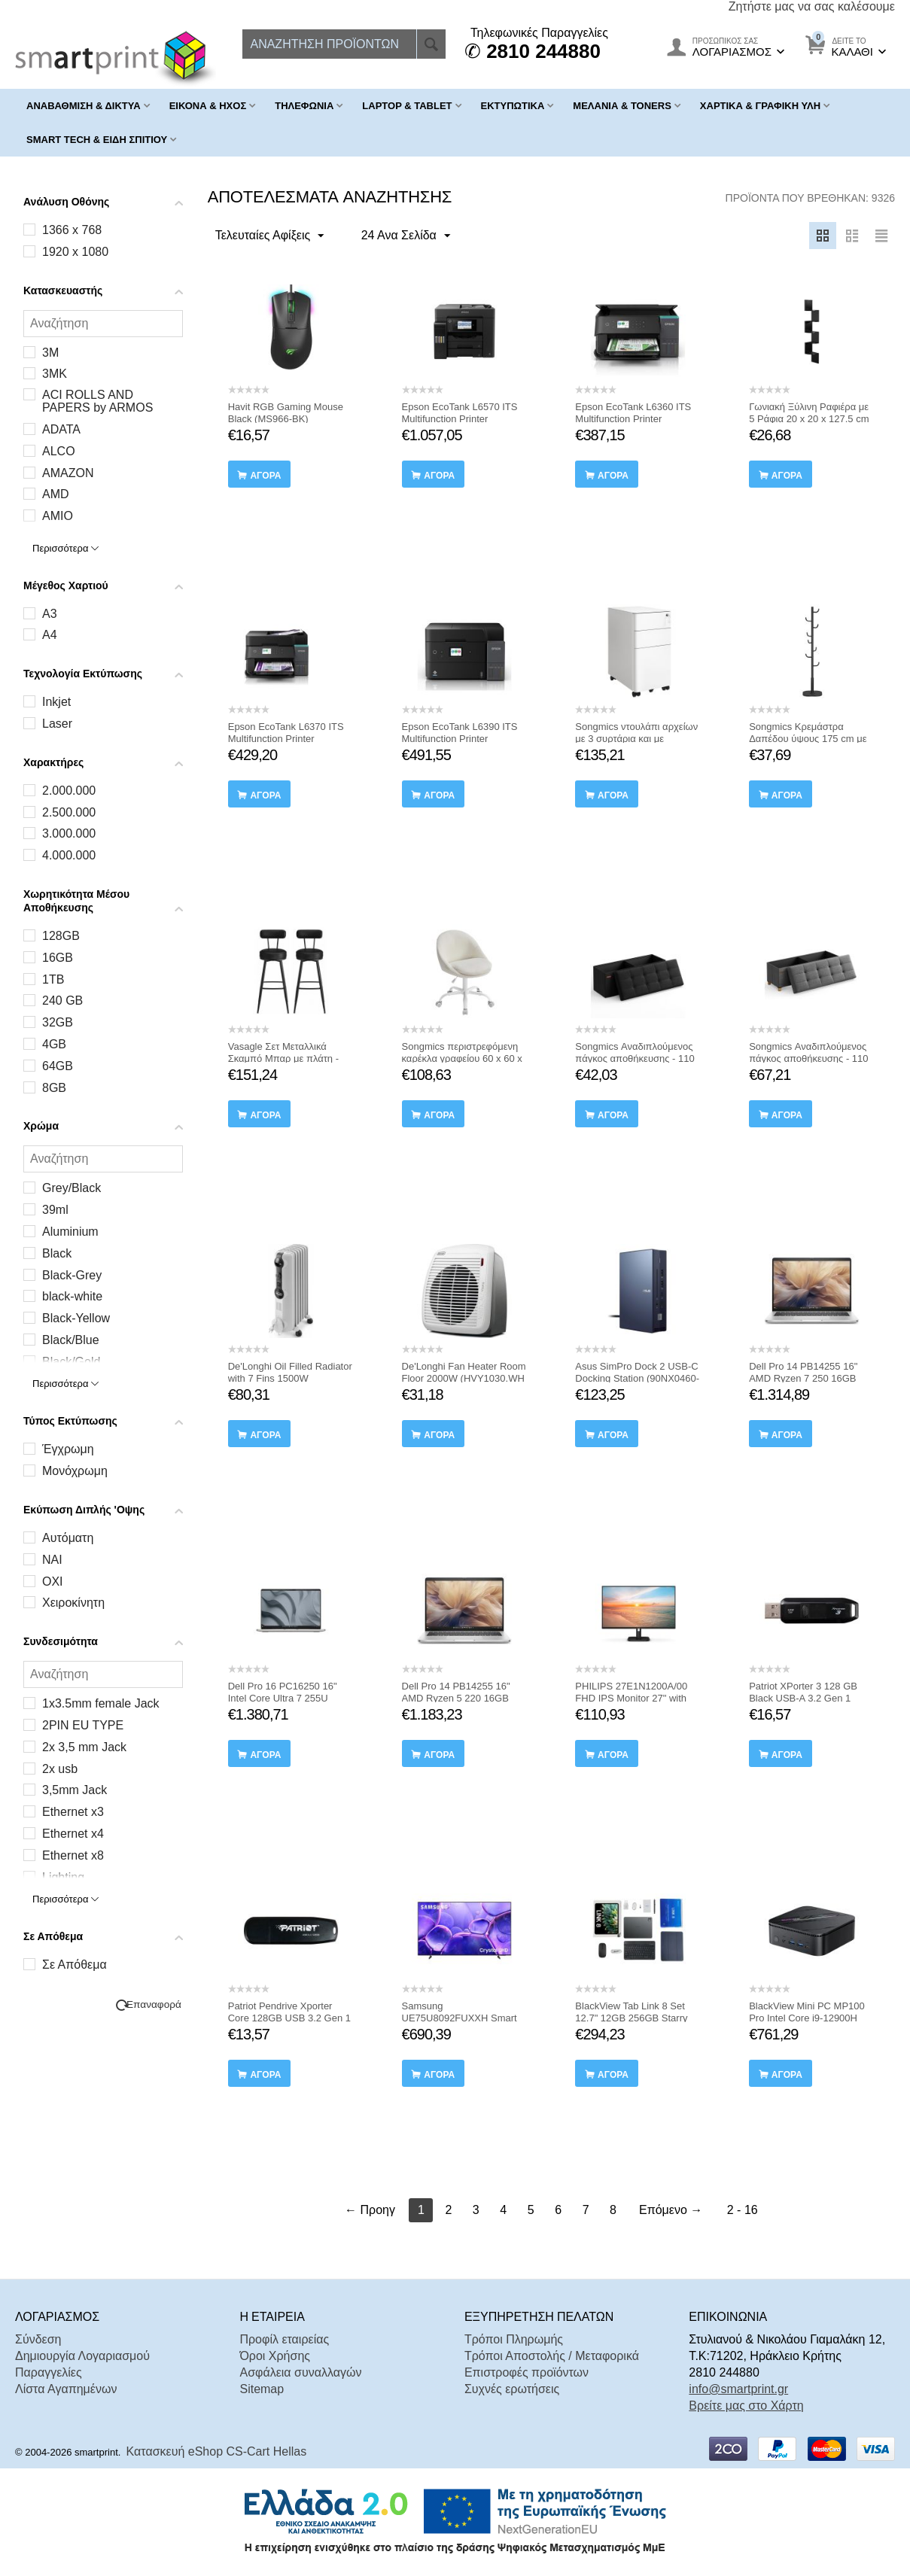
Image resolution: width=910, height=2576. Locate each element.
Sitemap (261, 2389)
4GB (54, 1044)
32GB (57, 1022)
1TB (53, 979)
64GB (57, 1066)
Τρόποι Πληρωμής (513, 2339)
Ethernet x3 (73, 1811)
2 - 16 (742, 2209)
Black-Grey (72, 1275)
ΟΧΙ (52, 1581)
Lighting (63, 1877)
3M (50, 352)
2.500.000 (69, 812)
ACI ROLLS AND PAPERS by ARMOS (97, 401)
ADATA (61, 429)
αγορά (265, 475)
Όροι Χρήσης (274, 2355)
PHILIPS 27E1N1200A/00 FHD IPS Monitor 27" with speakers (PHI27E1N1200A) (636, 1698)
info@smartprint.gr (738, 2389)
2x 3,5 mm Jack (84, 1747)
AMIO (57, 515)
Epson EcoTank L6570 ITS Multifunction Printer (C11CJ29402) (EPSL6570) (462, 418)
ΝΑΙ (52, 1559)
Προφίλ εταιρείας (284, 2339)
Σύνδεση (38, 2339)
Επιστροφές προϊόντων (526, 2372)
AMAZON (67, 473)
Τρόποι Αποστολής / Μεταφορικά (551, 2355)
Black (57, 1253)
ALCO (58, 451)
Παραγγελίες (48, 2372)
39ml (55, 1209)
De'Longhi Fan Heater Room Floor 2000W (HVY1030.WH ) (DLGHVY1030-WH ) (464, 1378)
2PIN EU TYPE (82, 1725)
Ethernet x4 (73, 1833)
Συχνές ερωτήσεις (511, 2389)
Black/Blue (70, 1340)
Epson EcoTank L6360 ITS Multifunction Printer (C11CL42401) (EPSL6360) (635, 418)
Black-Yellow (76, 1318)
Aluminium (70, 1231)
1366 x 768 (72, 230)
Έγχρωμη (68, 1449)
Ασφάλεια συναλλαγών (300, 2372)
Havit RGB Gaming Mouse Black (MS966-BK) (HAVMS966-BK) (285, 418)
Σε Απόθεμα (74, 1964)
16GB (57, 957)
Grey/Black (71, 1188)
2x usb (60, 1768)
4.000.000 (69, 855)
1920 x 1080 (75, 251)
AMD (55, 494)
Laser (57, 723)
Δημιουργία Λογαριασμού (82, 2355)
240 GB (62, 1000)
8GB (54, 1087)
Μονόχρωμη (75, 1470)
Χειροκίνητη (73, 1602)
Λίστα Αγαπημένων (66, 2389)
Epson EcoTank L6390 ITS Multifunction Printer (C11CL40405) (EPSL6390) (462, 738)
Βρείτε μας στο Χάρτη (746, 2405)
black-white (72, 1296)
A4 (49, 634)
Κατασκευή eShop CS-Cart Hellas (216, 2451)
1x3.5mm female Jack (101, 1703)
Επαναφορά (153, 2004)
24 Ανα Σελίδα (398, 236)
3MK (54, 373)
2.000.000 (69, 790)
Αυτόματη (67, 1537)
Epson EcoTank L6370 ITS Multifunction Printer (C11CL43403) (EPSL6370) (288, 738)
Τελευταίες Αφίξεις (273, 236)
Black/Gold (71, 1361)
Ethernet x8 (73, 1855)
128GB (61, 935)
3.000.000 (69, 833)
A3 (49, 613)
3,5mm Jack (74, 1790)
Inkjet (56, 701)
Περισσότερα (65, 548)
